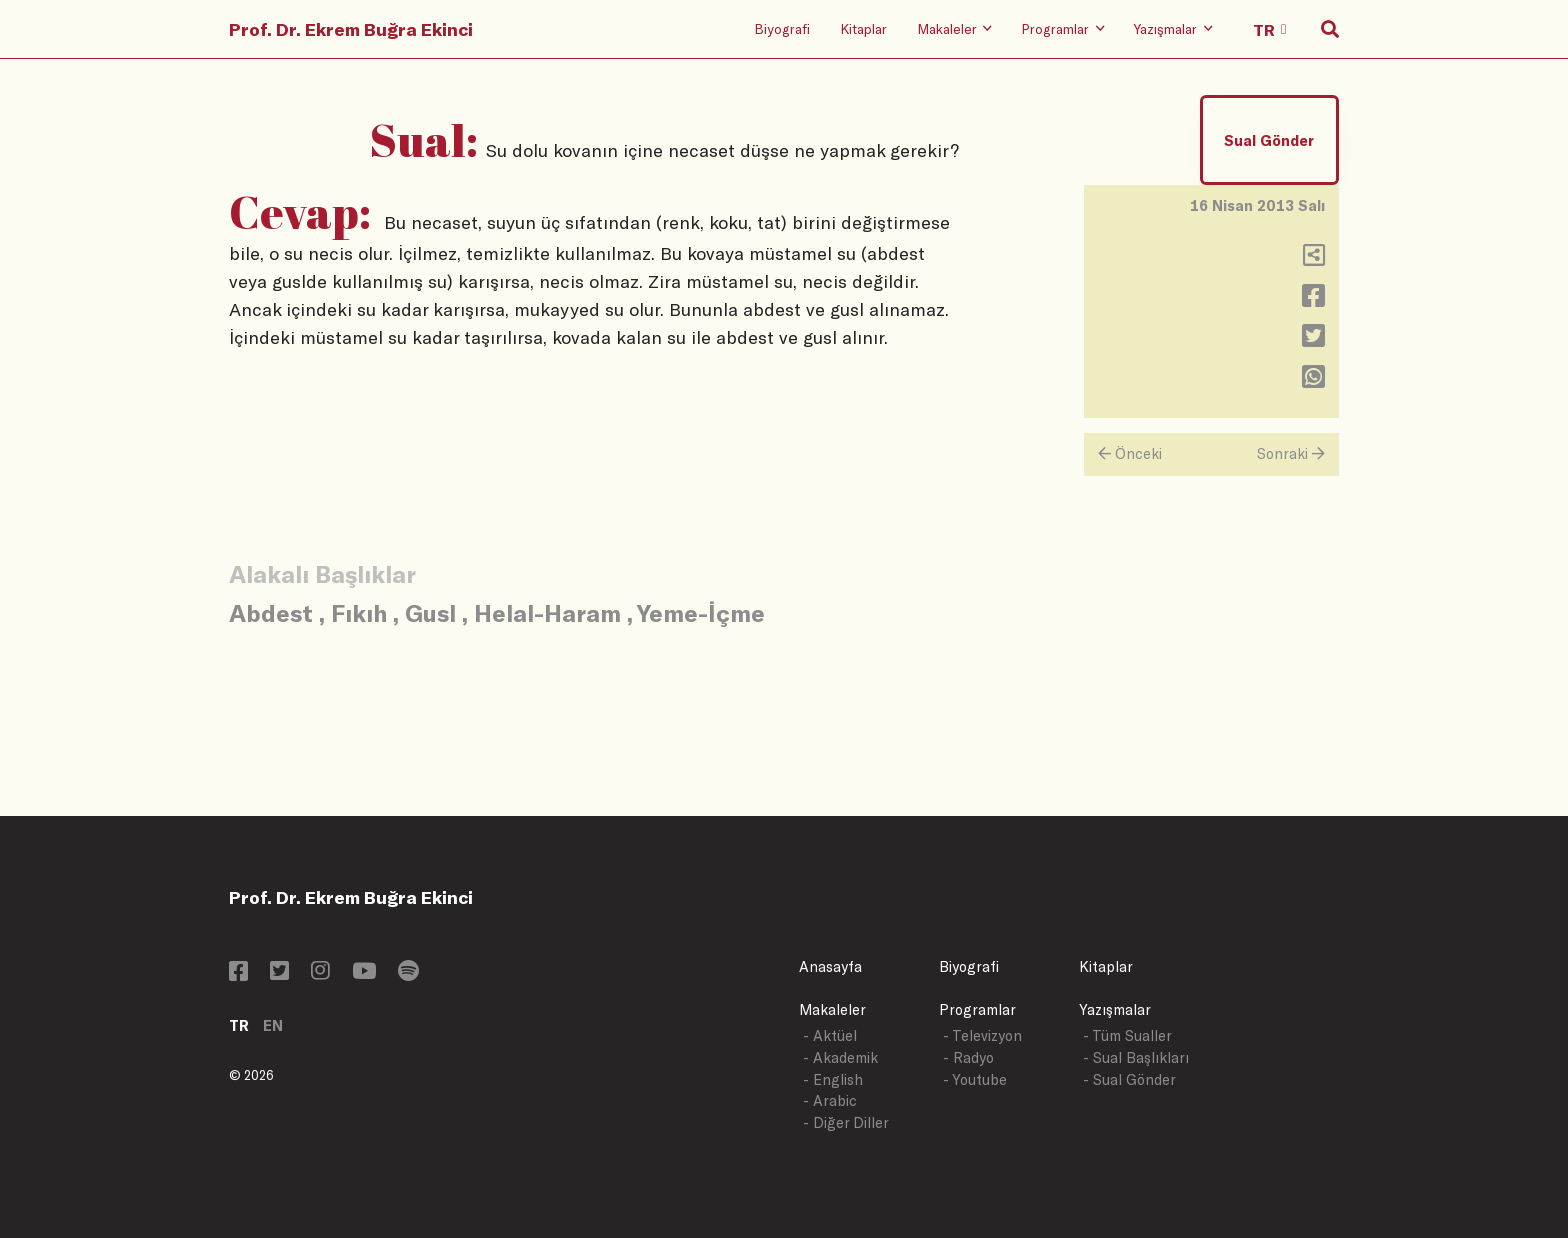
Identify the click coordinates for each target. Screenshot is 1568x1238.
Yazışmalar (1115, 1009)
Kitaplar (863, 28)
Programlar (977, 1009)
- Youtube (975, 1079)
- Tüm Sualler (1127, 1035)
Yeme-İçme (701, 612)
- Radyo (968, 1057)
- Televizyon (982, 1035)
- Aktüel (830, 1035)
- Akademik (840, 1057)
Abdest (271, 612)
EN (273, 1025)
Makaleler (832, 1009)
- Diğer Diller (846, 1122)
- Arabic (830, 1100)
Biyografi (782, 28)
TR (239, 1025)
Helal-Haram (547, 612)
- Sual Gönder (1129, 1079)
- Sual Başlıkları (1136, 1057)
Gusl (430, 612)
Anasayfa (830, 966)
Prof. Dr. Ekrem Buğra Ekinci (351, 29)
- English (833, 1079)
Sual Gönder (1269, 140)
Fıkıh (359, 612)
